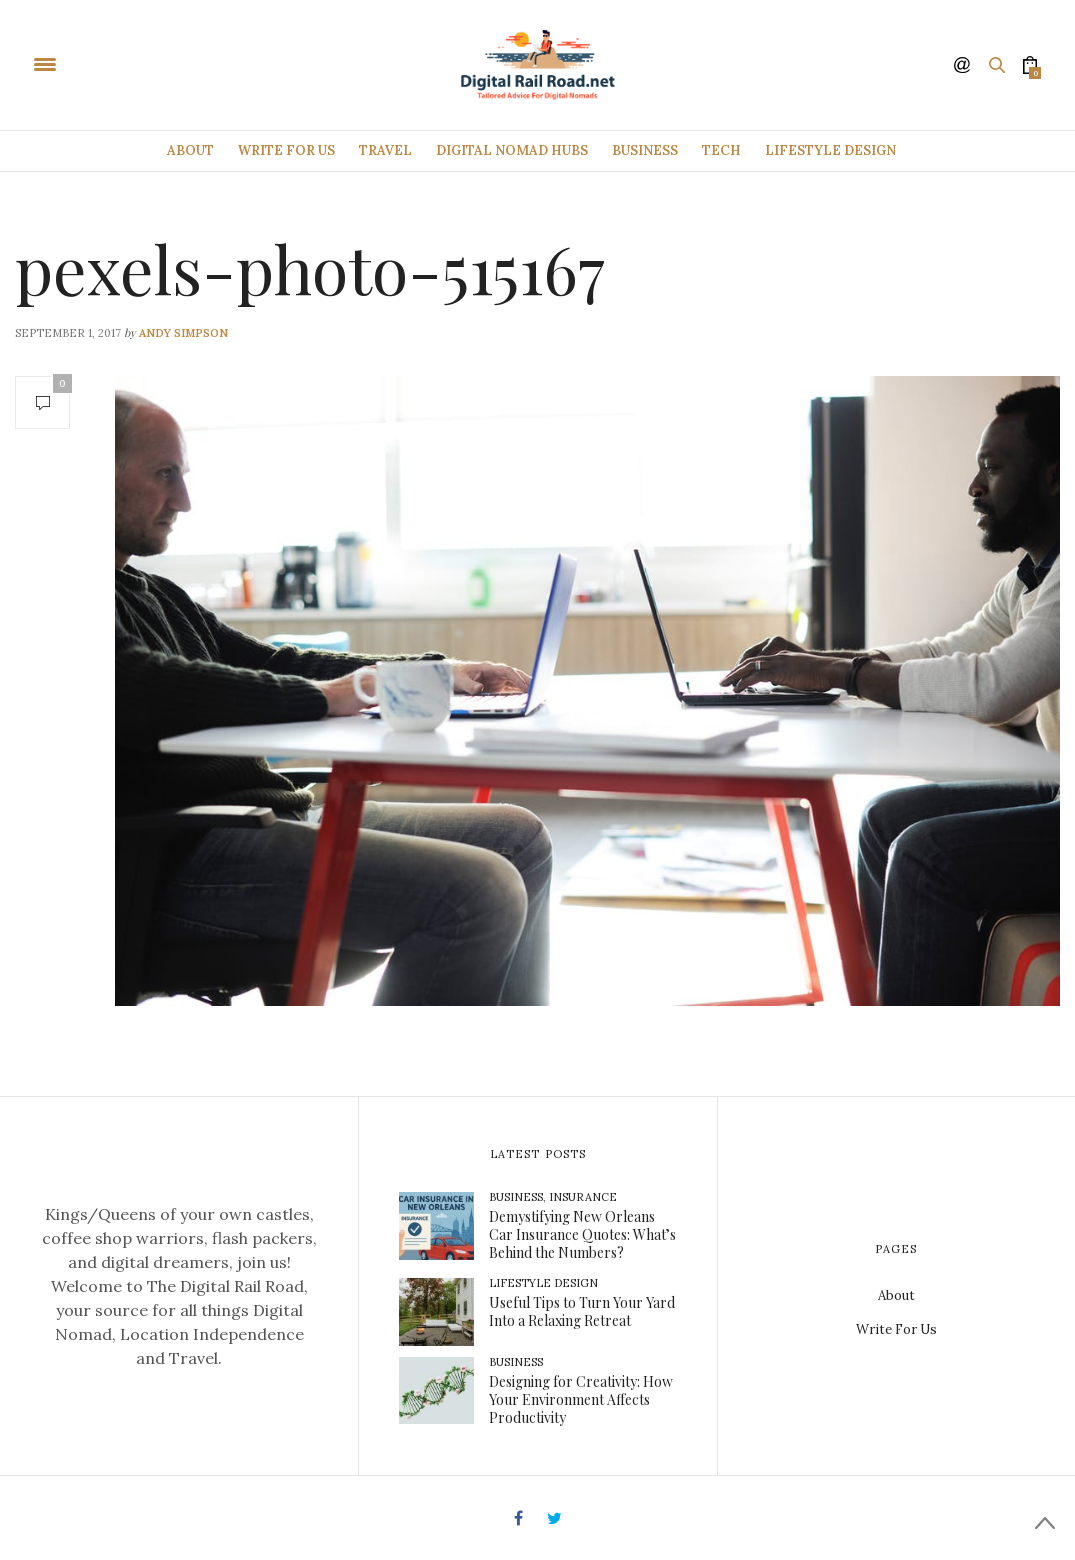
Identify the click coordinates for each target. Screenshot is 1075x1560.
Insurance (583, 1197)
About (190, 150)
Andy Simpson (183, 333)
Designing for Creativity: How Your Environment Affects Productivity (581, 1399)
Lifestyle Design (830, 150)
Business (645, 150)
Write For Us (286, 150)
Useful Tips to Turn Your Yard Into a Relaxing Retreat (582, 1311)
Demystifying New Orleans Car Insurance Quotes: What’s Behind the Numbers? (582, 1234)
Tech (721, 150)
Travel (385, 150)
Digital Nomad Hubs (512, 150)
